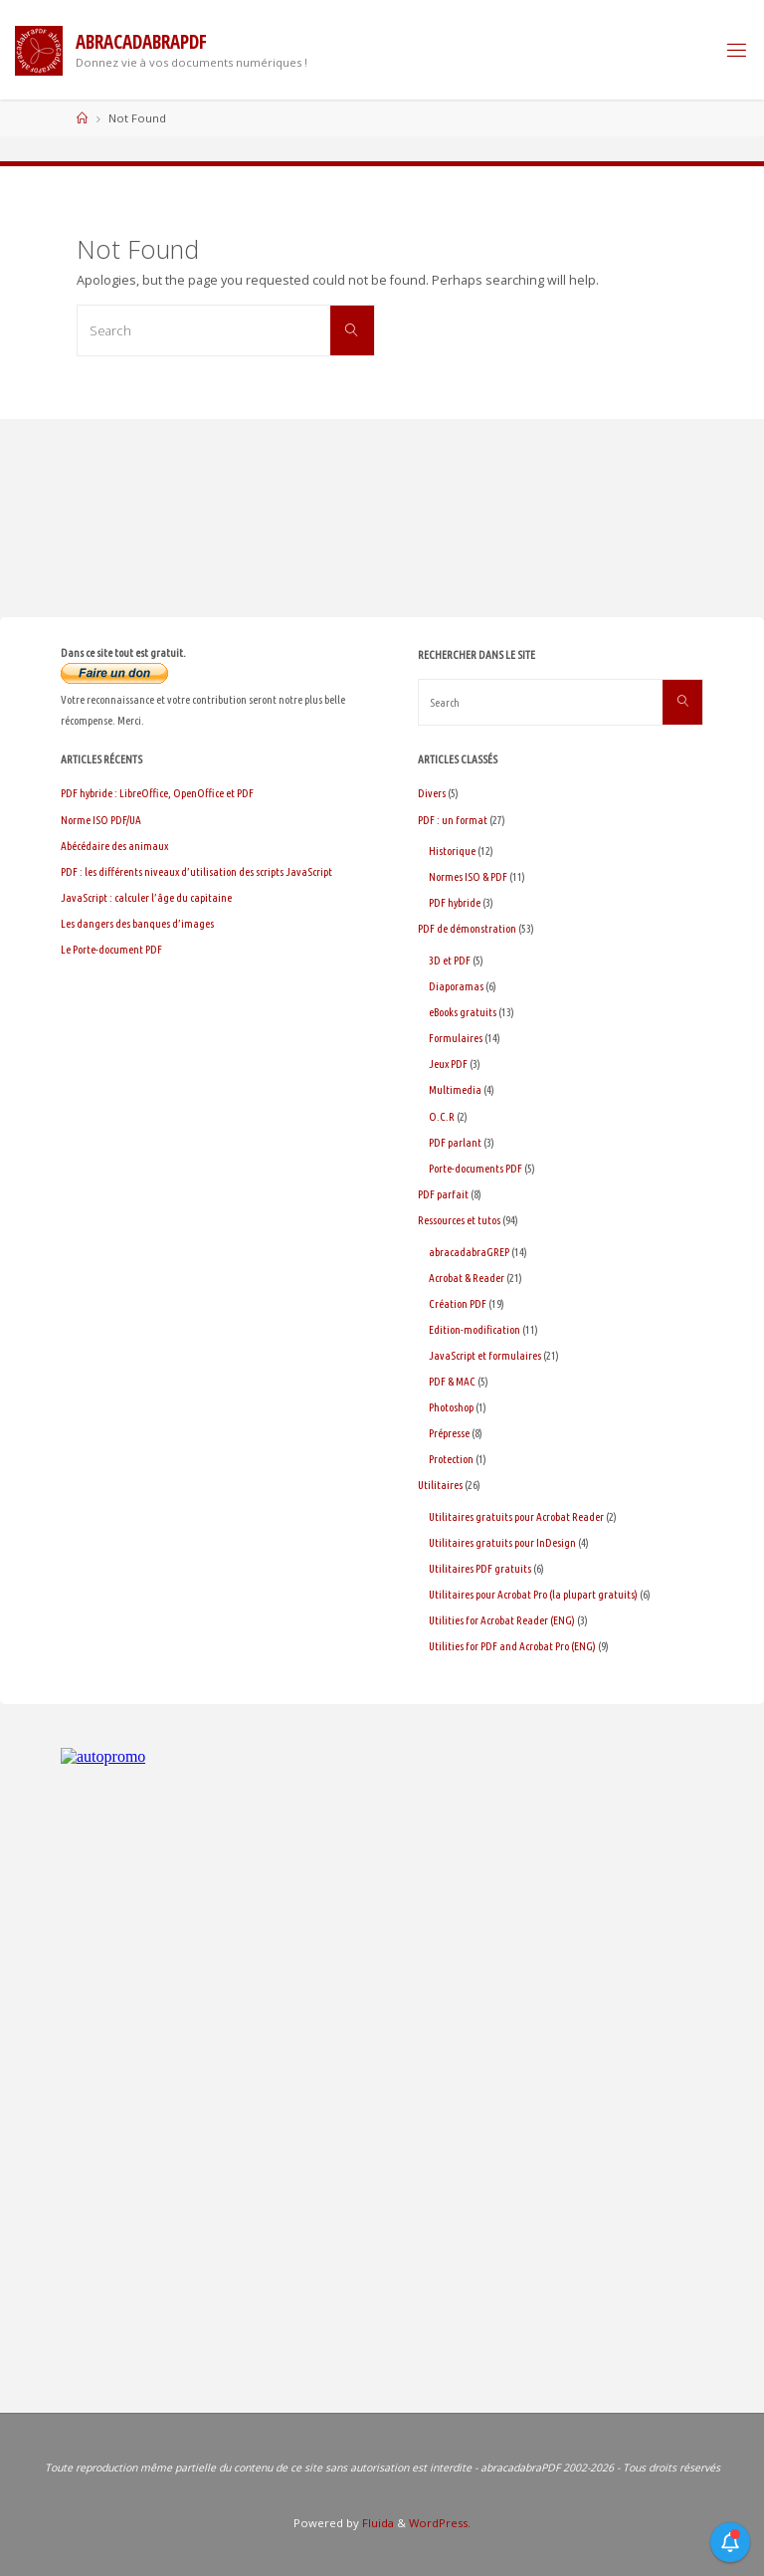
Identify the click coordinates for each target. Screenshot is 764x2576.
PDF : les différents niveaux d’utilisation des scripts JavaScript (196, 871)
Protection (451, 1458)
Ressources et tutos (459, 1219)
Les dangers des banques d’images (137, 923)
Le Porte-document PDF (111, 949)
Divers (432, 792)
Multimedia (455, 1089)
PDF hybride (454, 902)
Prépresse (449, 1432)
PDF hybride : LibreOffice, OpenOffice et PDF (157, 792)
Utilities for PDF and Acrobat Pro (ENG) (512, 1645)
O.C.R (442, 1116)
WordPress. (440, 2522)
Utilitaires (440, 1484)
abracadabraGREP (469, 1251)
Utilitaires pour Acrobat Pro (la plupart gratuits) (533, 1594)
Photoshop (451, 1406)
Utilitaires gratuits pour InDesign (502, 1542)
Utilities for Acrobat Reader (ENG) (502, 1619)
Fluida (376, 2522)
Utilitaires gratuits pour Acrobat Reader (516, 1516)
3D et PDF (450, 960)
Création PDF (457, 1303)
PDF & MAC (452, 1381)
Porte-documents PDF (475, 1168)
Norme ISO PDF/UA (101, 819)
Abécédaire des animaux (114, 845)
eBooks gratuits (462, 1011)
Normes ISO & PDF (468, 876)
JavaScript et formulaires (485, 1355)
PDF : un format (452, 819)
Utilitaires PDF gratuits (480, 1568)
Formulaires (455, 1037)
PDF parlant (455, 1142)
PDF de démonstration (467, 928)
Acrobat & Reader (466, 1277)
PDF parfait (443, 1193)
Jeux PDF (448, 1063)
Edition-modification (474, 1329)
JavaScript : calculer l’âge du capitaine (146, 897)
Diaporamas (456, 985)
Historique (452, 850)
